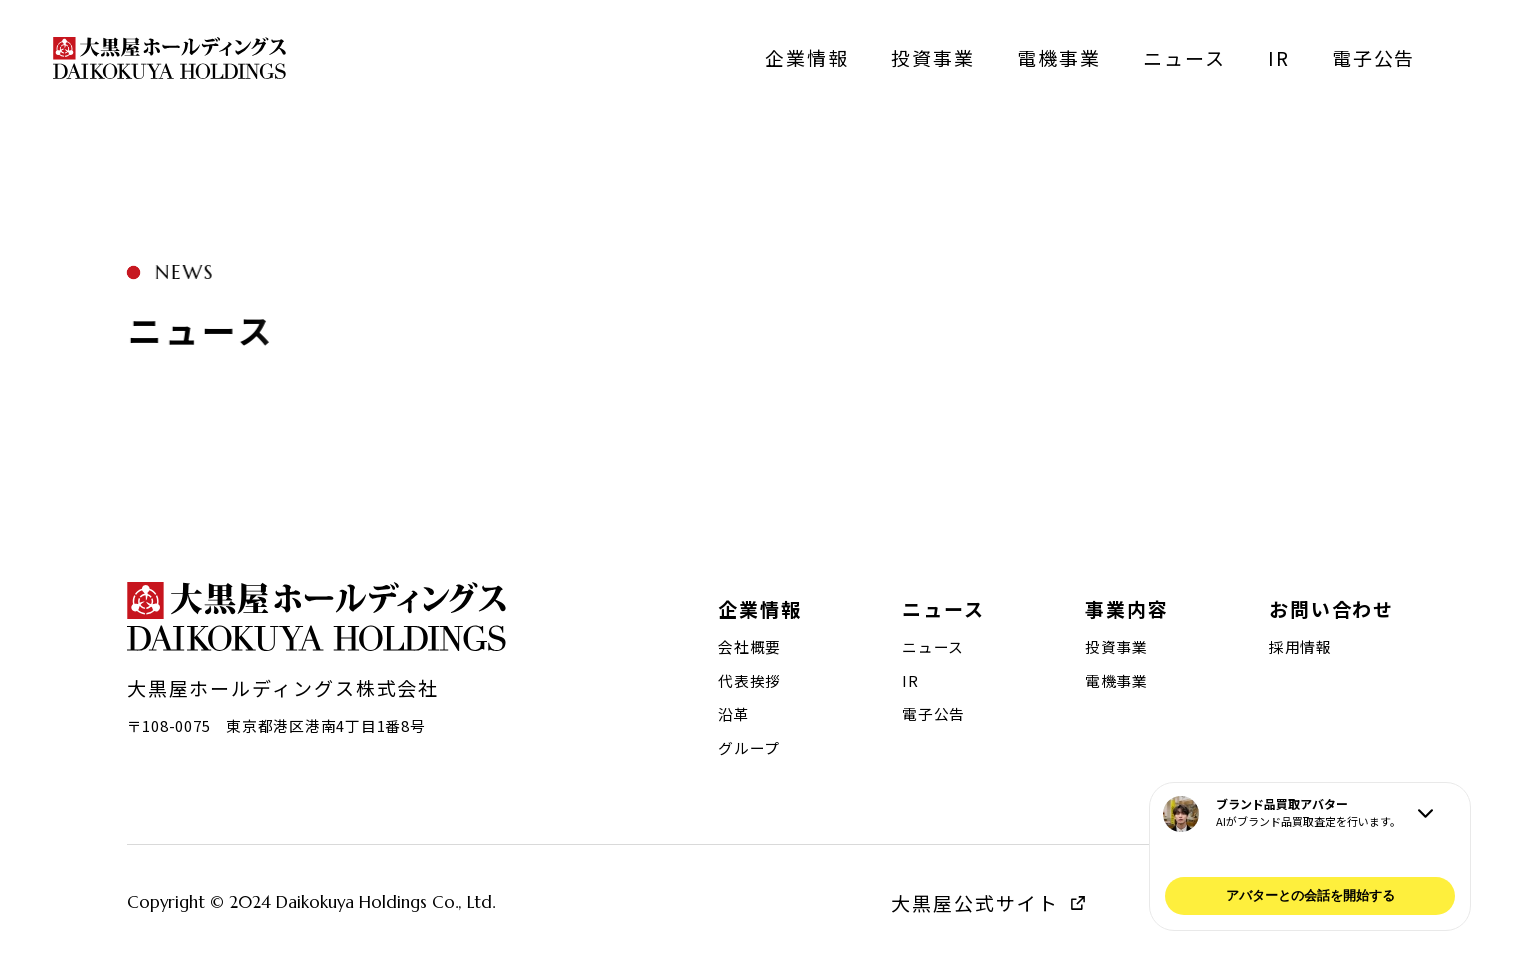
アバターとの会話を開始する (1310, 895)
